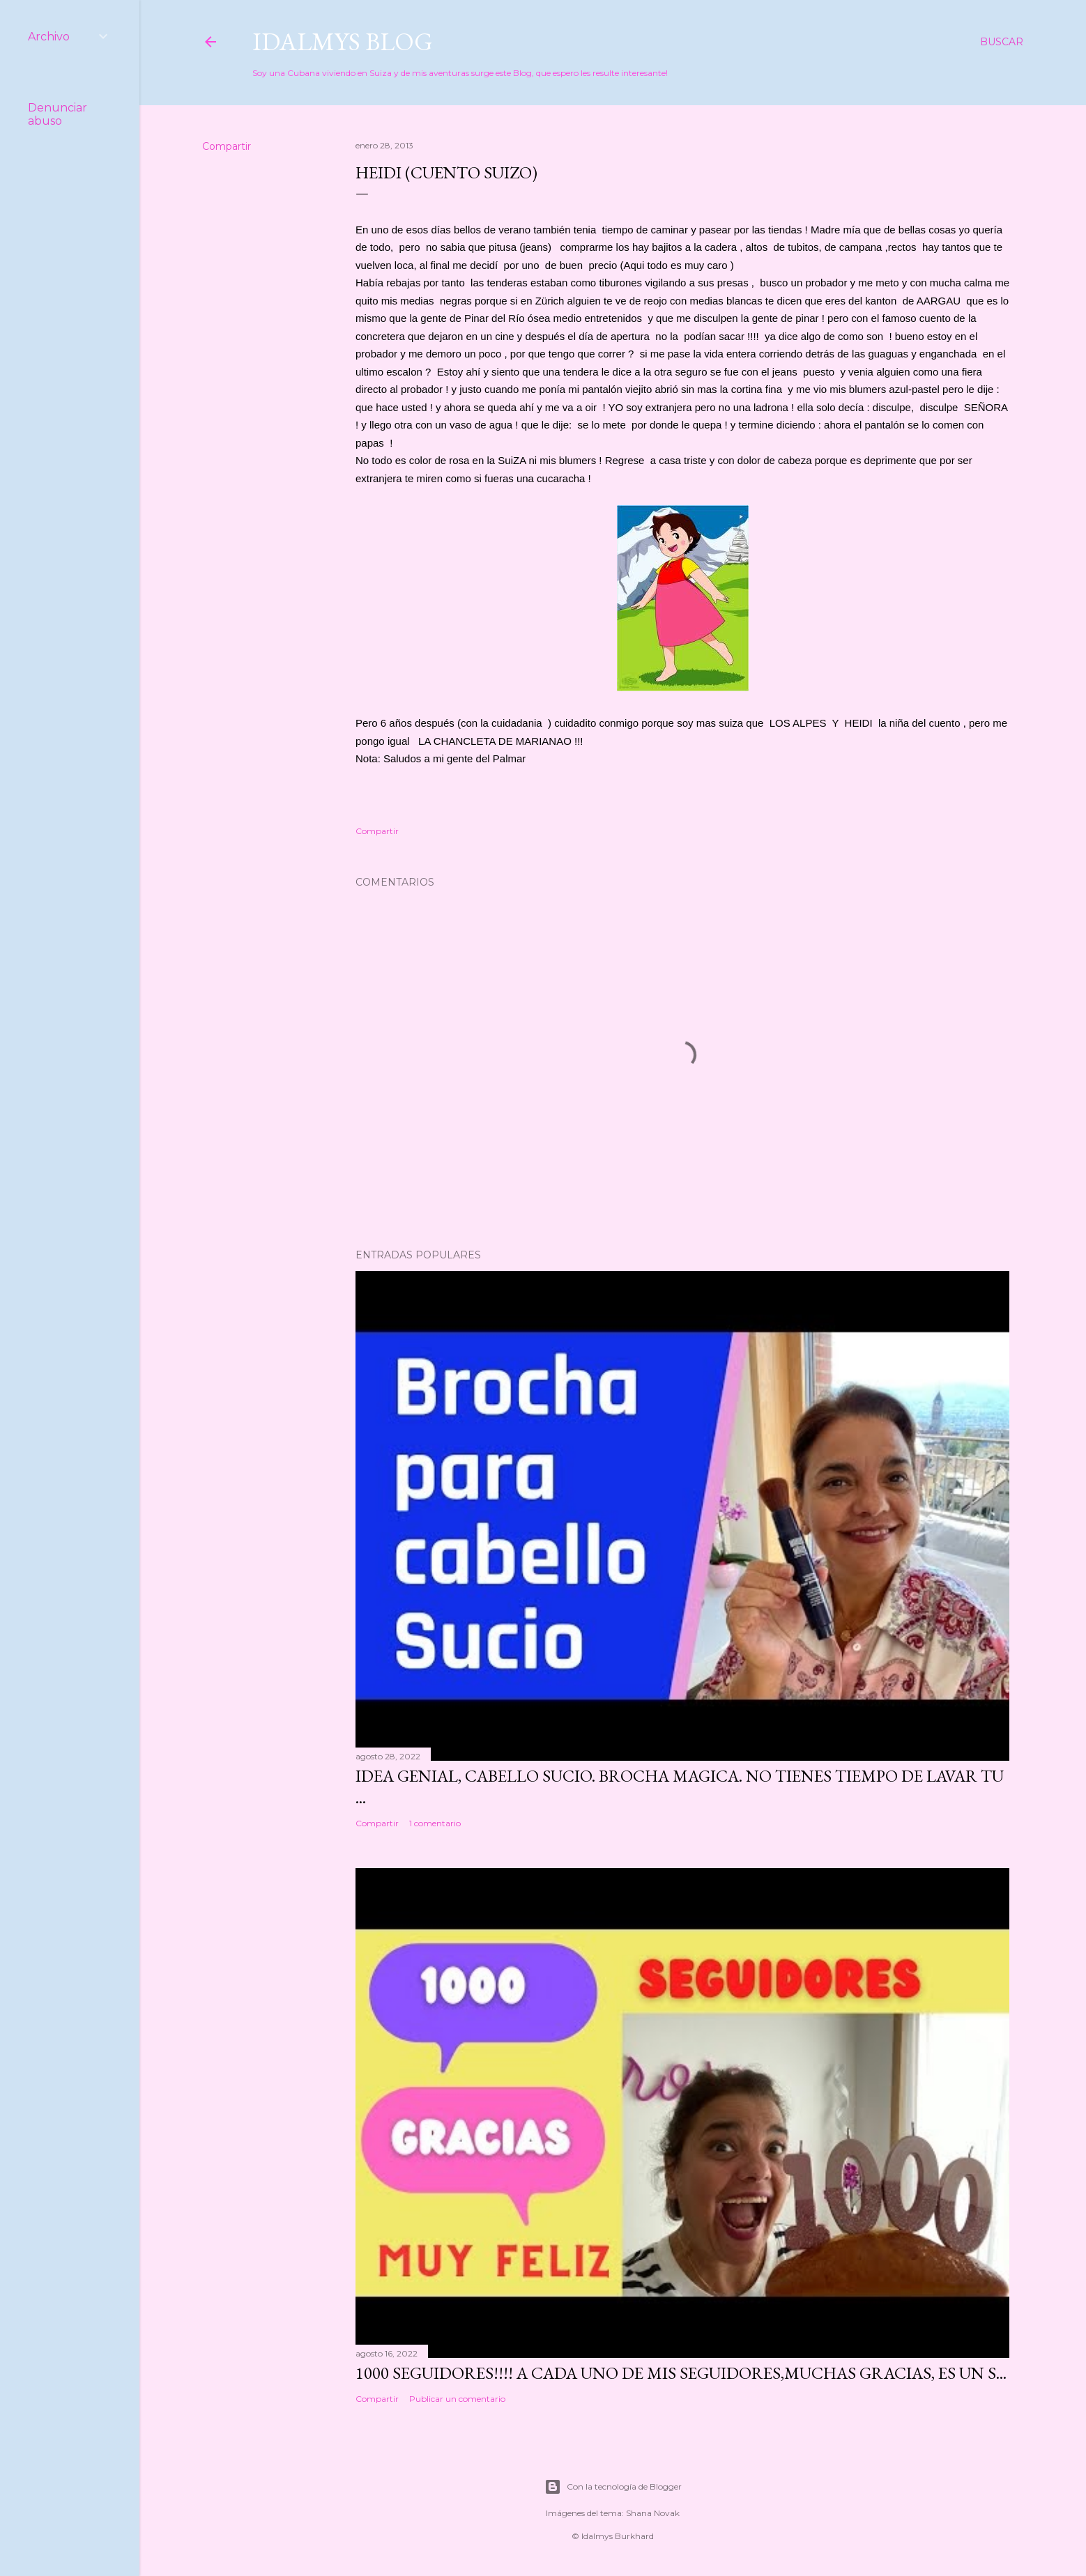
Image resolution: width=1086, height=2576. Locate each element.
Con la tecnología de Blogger (613, 2486)
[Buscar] (1001, 42)
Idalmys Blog (342, 41)
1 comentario (435, 1823)
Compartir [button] (226, 146)
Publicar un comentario (457, 2398)
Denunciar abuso (57, 114)
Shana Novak (653, 2513)
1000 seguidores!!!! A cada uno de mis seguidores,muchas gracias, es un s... (681, 2373)
